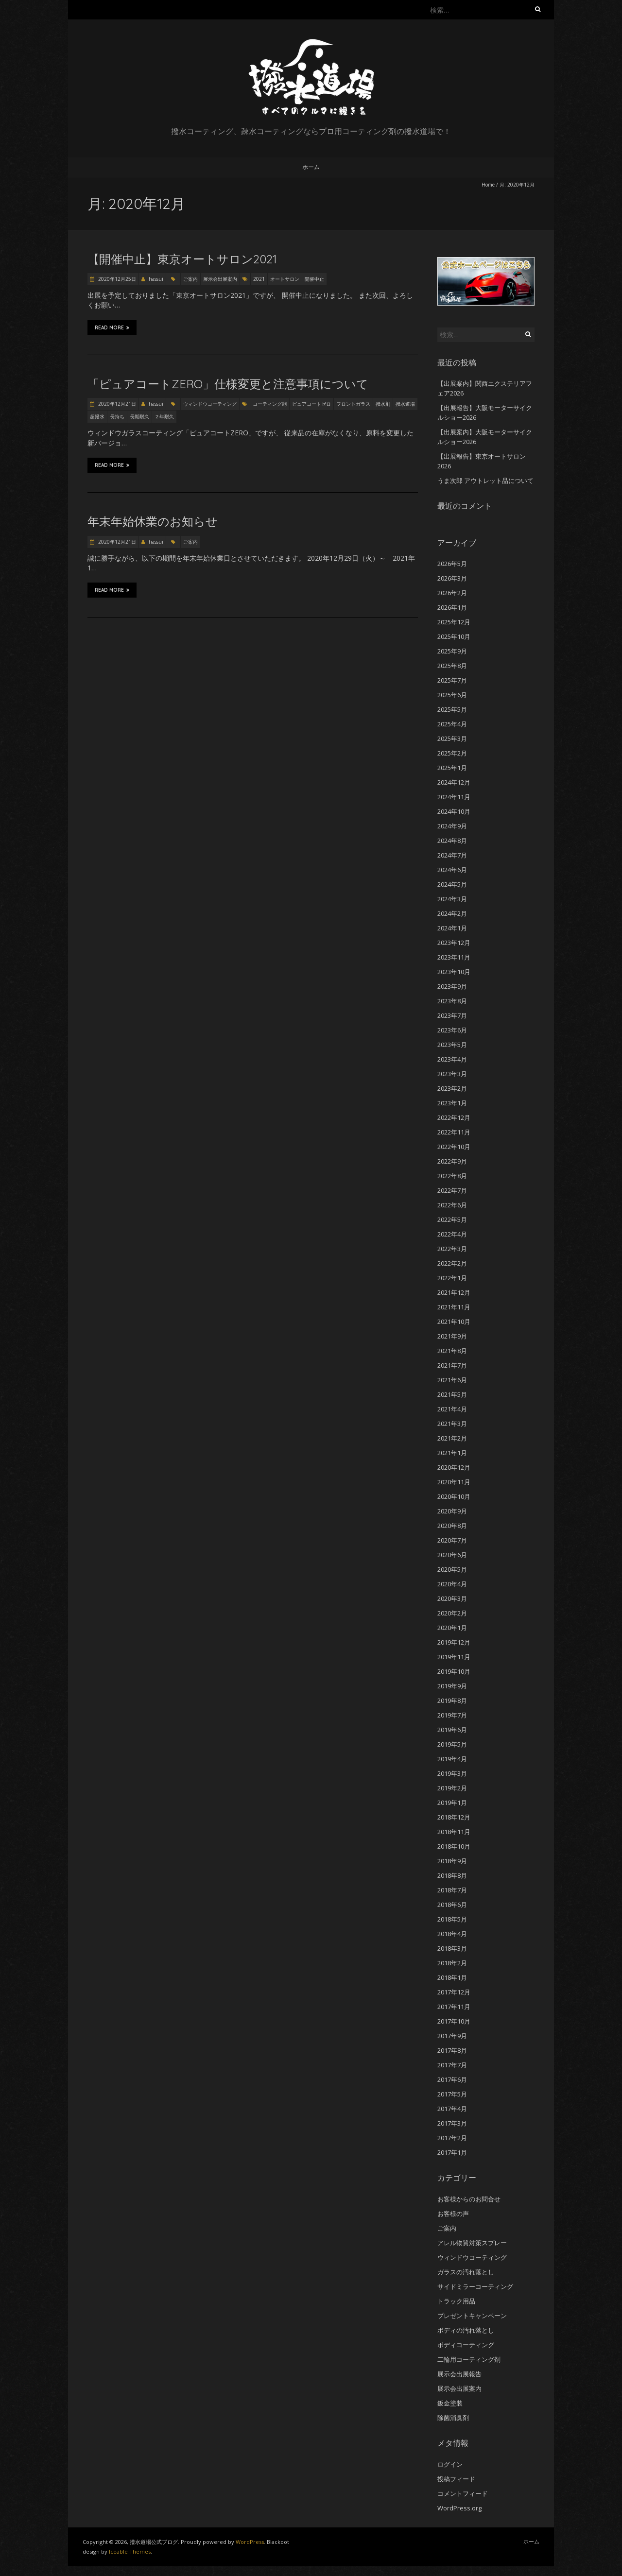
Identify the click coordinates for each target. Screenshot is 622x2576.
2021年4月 (452, 1409)
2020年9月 (452, 1511)
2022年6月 (452, 1205)
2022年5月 (452, 1219)
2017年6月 (452, 2079)
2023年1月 (452, 1103)
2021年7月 (452, 1365)
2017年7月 (452, 2065)
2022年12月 (453, 1117)
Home (488, 184)
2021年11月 (453, 1307)
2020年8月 (452, 1525)
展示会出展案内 (220, 278)
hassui (156, 278)
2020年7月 (452, 1540)
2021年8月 (452, 1350)
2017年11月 (453, 2006)
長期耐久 (139, 416)
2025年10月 (453, 636)
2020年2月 (452, 1613)
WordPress (250, 2541)
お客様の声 (453, 2213)
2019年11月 (453, 1656)
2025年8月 (452, 665)
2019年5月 (452, 1744)
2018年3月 (452, 1948)
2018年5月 (452, 1919)
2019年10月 (453, 1671)
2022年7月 (452, 1190)
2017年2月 (452, 2137)
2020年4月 (452, 1584)
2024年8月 (452, 840)
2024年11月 (453, 796)
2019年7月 (452, 1715)
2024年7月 (452, 855)
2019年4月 (452, 1758)
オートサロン (284, 278)
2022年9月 (452, 1161)
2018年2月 (452, 1962)
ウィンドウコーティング (210, 403)
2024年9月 (452, 826)
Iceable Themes (130, 2551)
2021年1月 (452, 1452)
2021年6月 (452, 1379)
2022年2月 (452, 1263)
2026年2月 (452, 592)
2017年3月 (452, 2123)
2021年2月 (452, 1438)
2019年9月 (452, 1686)
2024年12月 (453, 782)
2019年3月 (452, 1773)
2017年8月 (452, 2050)
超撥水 (97, 416)
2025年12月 (453, 622)
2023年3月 (452, 1073)
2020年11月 (453, 1481)
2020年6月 (452, 1554)
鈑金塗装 (450, 2403)
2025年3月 (452, 738)
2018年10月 (453, 1846)
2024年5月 (452, 884)
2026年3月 (452, 578)
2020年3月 (452, 1598)
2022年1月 (452, 1277)
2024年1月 (452, 928)
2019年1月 (452, 1802)
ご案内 (190, 278)
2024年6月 (452, 869)
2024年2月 (452, 913)
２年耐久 (164, 416)
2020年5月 (452, 1569)
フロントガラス (353, 403)
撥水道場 (405, 403)
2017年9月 (452, 2035)
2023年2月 (452, 1088)
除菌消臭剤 (453, 2417)
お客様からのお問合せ (469, 2199)
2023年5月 (452, 1044)
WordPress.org (459, 2508)
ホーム (311, 167)
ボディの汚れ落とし (465, 2330)
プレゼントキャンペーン (472, 2315)
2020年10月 (453, 1496)
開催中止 (314, 278)
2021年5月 (452, 1394)
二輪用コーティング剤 (469, 2359)
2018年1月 (452, 1977)
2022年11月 (453, 1132)
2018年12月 (453, 1817)
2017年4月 (452, 2108)
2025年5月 (452, 709)
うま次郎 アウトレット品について (485, 480)
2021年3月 (452, 1423)
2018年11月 (453, 1831)
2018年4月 (452, 1933)
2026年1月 (452, 607)
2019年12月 (453, 1642)
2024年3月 (452, 898)
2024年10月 (453, 811)
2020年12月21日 (116, 403)
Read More (112, 327)
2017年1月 (452, 2152)
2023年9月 (452, 986)
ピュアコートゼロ (311, 403)
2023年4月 (452, 1059)
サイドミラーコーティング (475, 2286)
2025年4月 (452, 724)
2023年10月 (453, 971)
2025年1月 (452, 767)
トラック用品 (456, 2301)
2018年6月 (452, 1904)
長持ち (117, 416)
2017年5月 (452, 2094)
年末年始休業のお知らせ (152, 521)
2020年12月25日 (116, 278)
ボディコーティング (465, 2344)
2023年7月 (452, 1015)
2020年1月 (452, 1627)
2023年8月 (452, 1000)
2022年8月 (452, 1175)
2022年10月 (453, 1146)
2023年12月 (453, 942)
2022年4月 (452, 1234)
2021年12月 (453, 1292)
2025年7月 (452, 680)
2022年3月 (452, 1248)
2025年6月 (452, 694)
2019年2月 (452, 1788)
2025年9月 (452, 651)
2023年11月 (453, 957)
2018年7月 (452, 1890)
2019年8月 (452, 1700)
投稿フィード (456, 2478)
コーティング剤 (270, 403)
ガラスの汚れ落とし (465, 2271)
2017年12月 (453, 1992)
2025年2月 (452, 753)
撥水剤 (383, 403)
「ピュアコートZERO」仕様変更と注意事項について (227, 384)
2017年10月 (453, 2021)
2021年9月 (452, 1336)
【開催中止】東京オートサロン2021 (182, 259)
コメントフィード (462, 2493)
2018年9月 (452, 1860)
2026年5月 (452, 563)
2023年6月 (452, 1030)
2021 (259, 278)
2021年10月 (453, 1321)
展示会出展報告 (459, 2374)
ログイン (450, 2464)
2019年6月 (452, 1729)
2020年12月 (453, 1467)
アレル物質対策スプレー (472, 2242)
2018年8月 (452, 1875)
